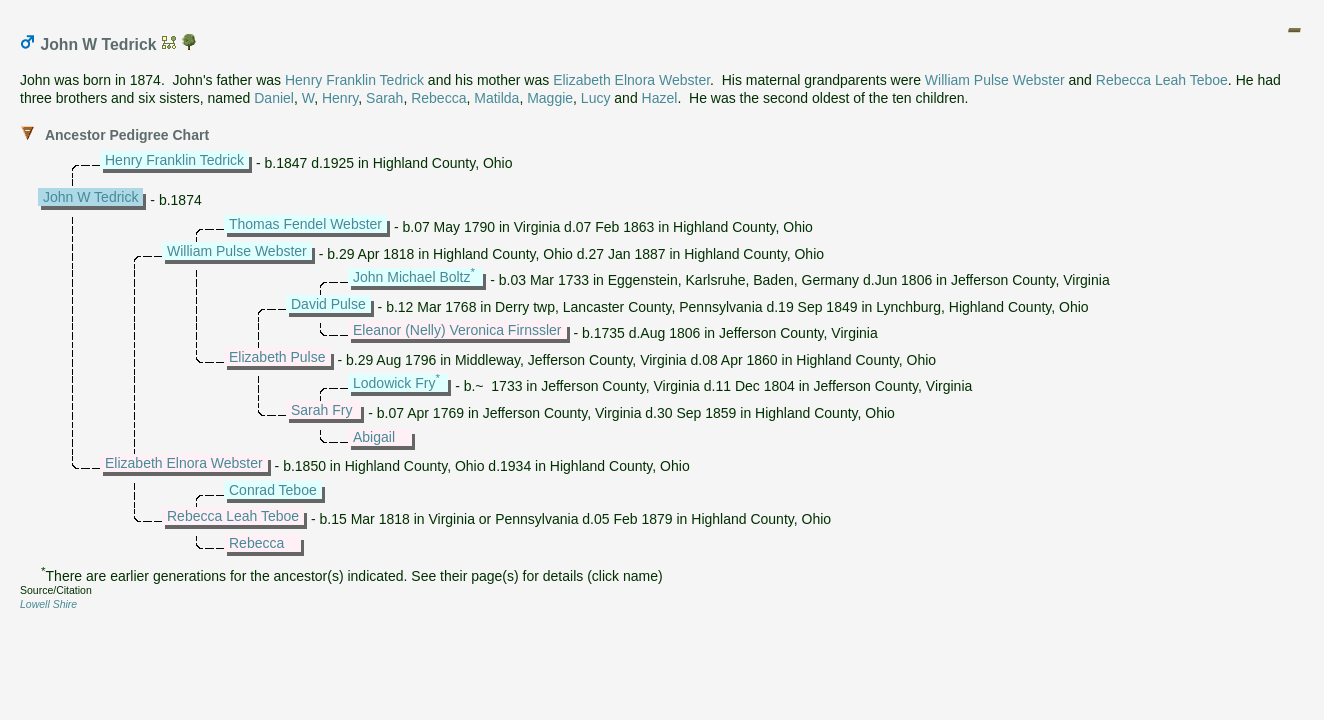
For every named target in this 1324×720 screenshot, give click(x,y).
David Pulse (328, 304)
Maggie (550, 98)
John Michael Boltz (412, 277)
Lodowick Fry (394, 383)
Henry (340, 98)
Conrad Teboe (273, 490)
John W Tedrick (90, 197)
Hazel (660, 98)
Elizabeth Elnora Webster (631, 80)
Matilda (496, 98)
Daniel (274, 98)
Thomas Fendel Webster (305, 224)
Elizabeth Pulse (277, 357)
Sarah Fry (321, 410)
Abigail (374, 437)
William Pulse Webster (995, 80)
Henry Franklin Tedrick (354, 80)
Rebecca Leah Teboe (1162, 80)
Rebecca (438, 98)
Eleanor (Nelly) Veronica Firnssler (457, 330)
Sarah (384, 98)
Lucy (596, 98)
